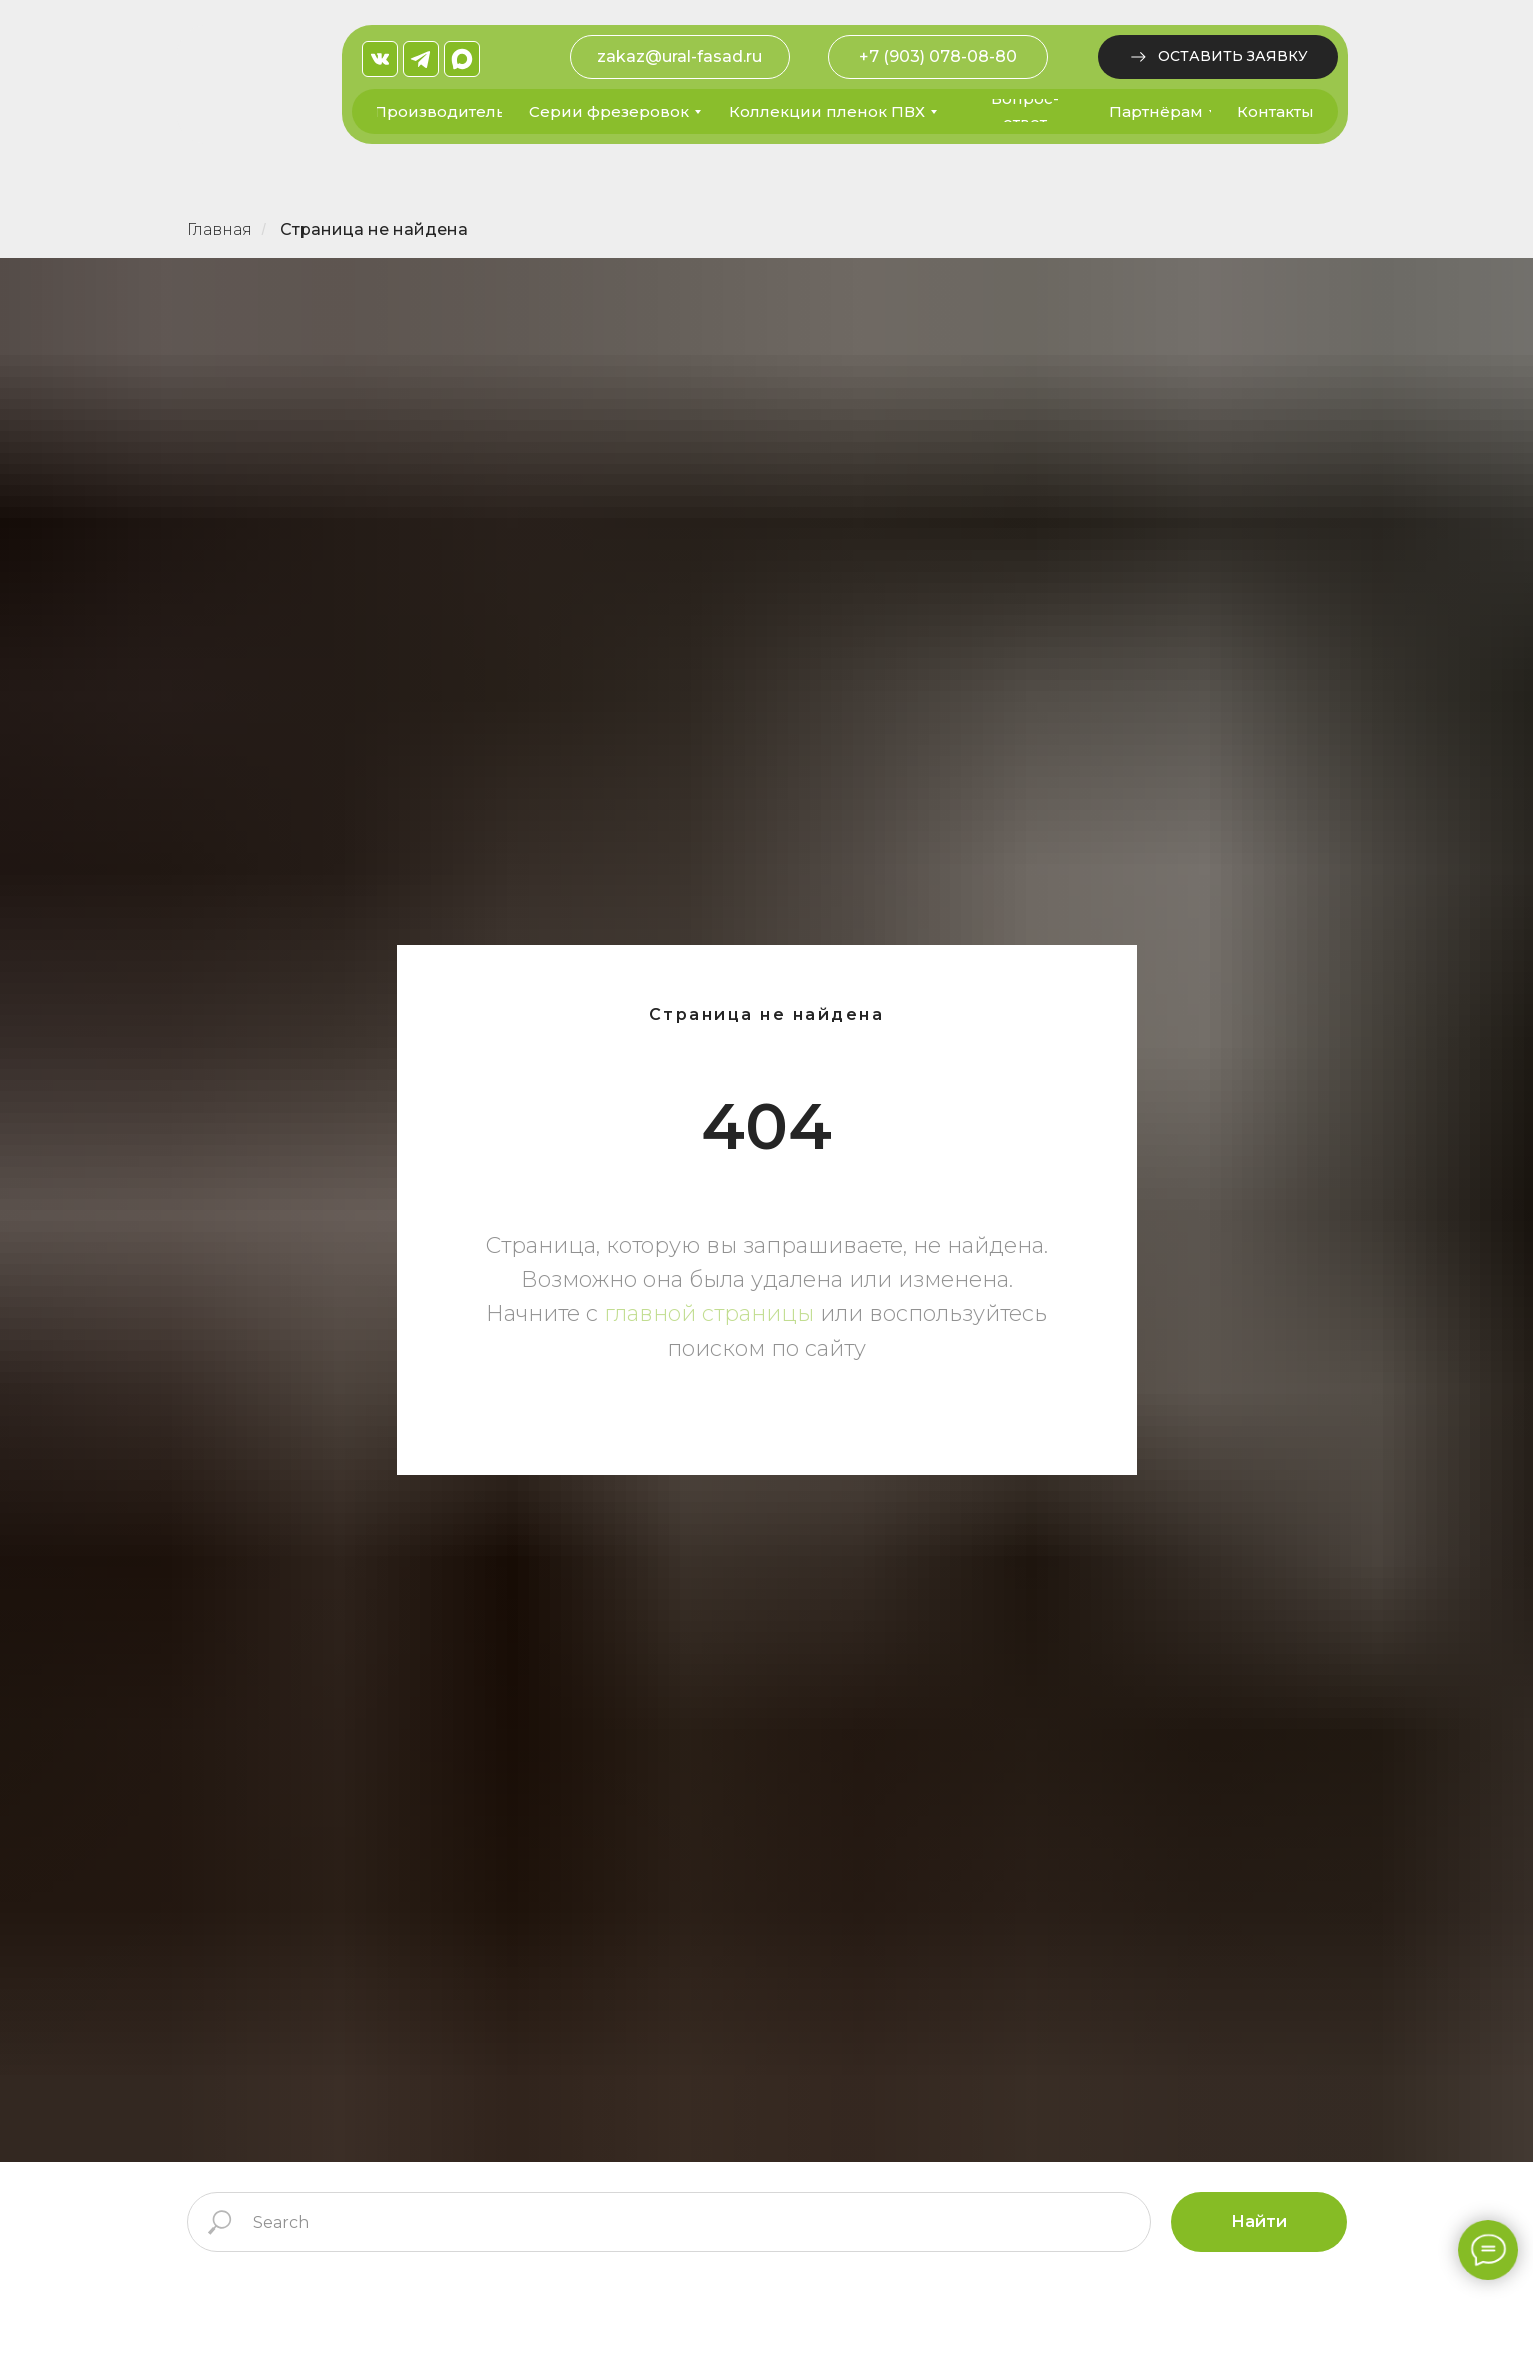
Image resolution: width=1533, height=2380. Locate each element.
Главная (219, 229)
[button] (1218, 57)
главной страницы (709, 1313)
